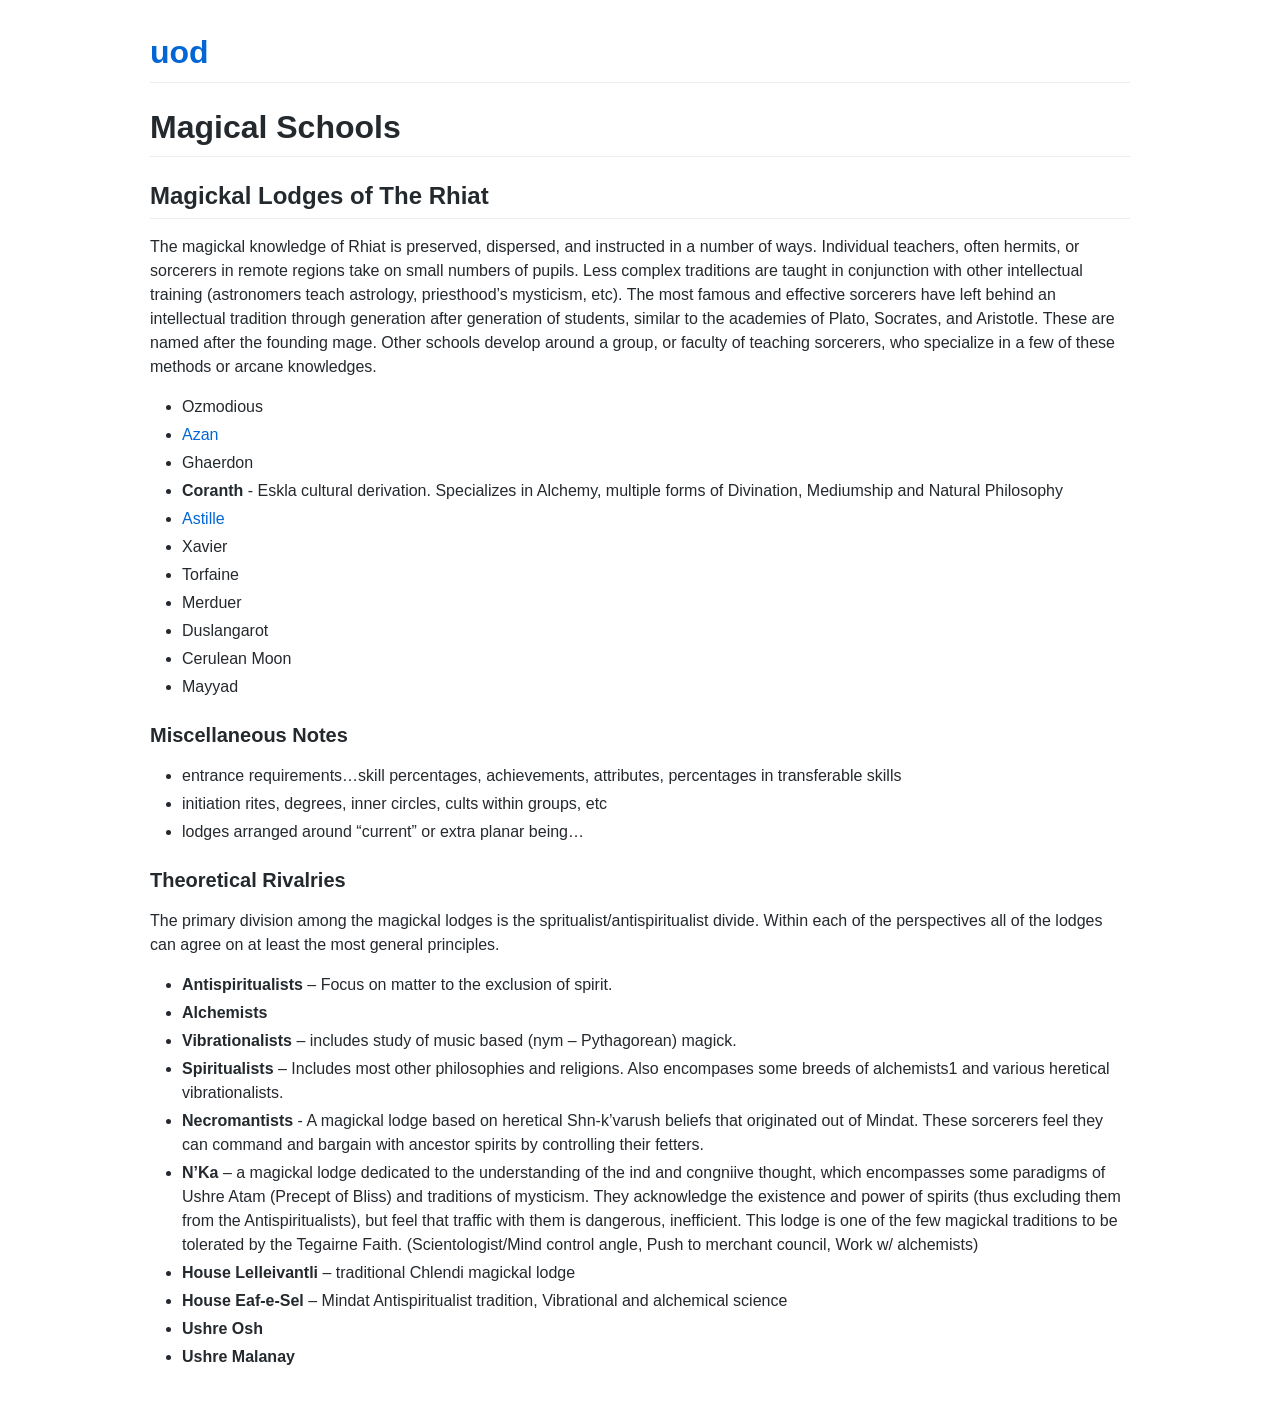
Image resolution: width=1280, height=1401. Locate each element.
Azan (200, 434)
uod (179, 52)
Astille (203, 518)
